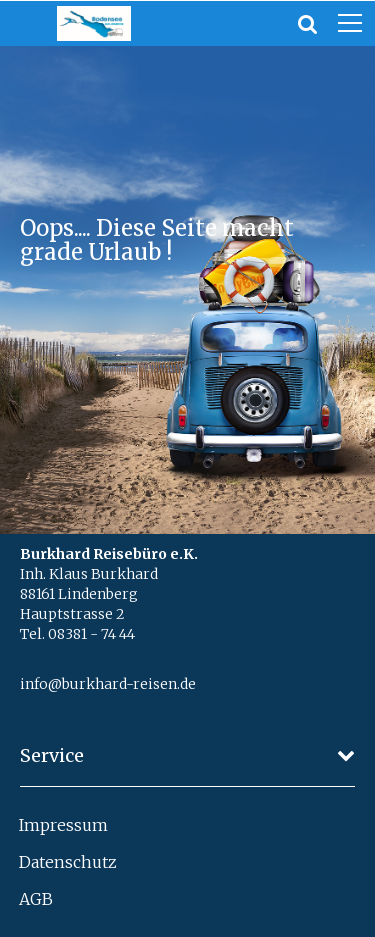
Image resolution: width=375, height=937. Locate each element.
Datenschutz (68, 862)
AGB (36, 899)
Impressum (63, 825)
